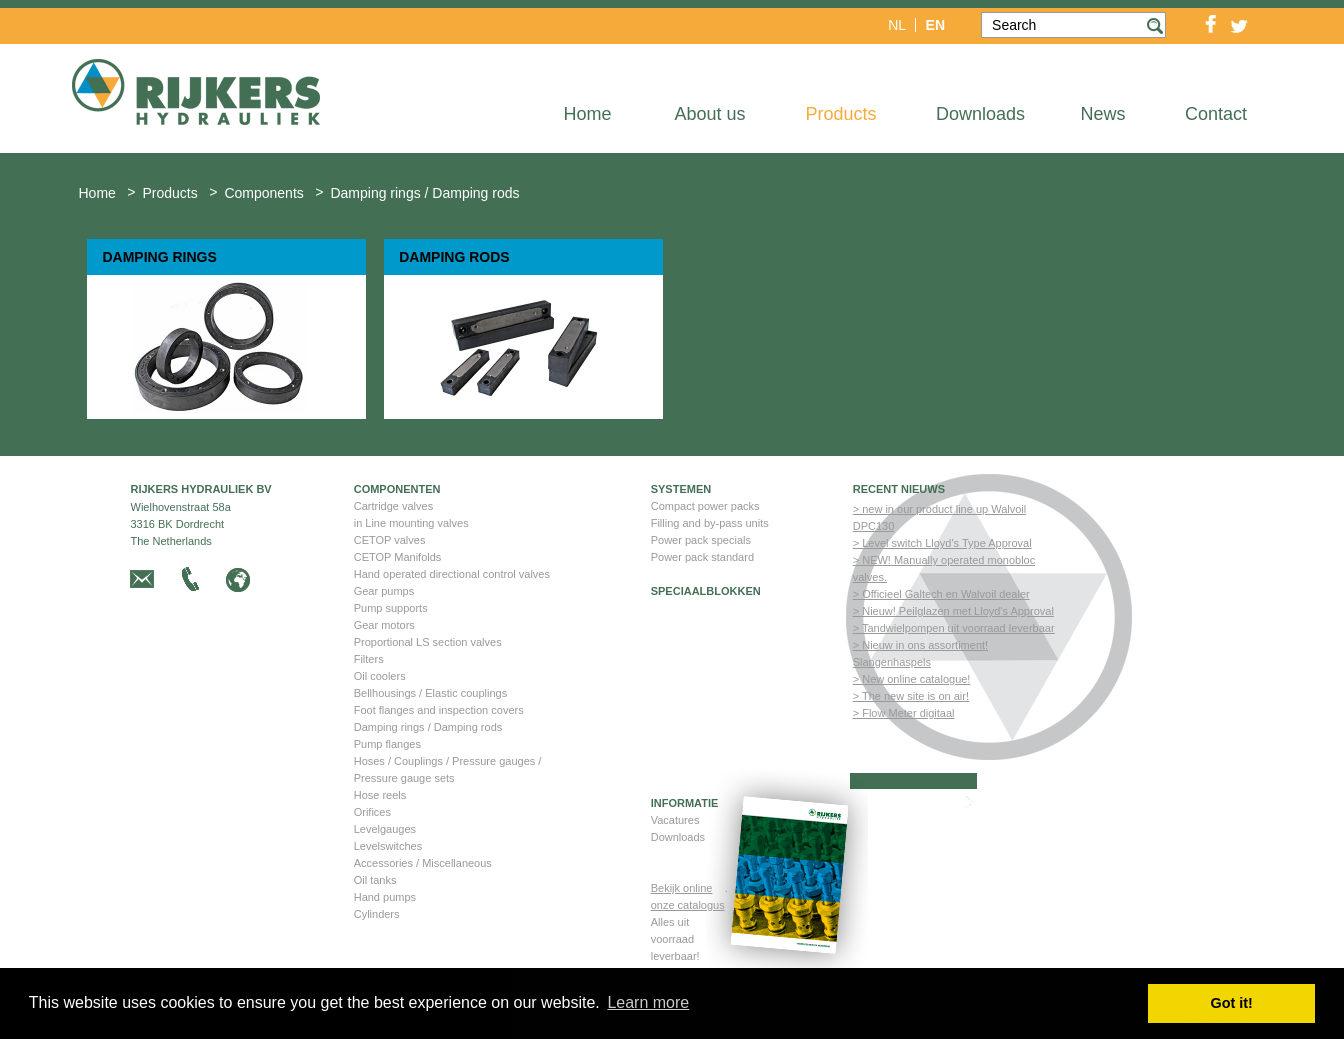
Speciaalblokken (706, 591)
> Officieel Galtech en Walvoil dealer (941, 594)
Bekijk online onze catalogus (688, 896)
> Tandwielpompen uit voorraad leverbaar (954, 628)
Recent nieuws (899, 489)
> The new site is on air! (911, 696)
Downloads (678, 837)
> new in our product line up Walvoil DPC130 (940, 517)
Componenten (397, 489)
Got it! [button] (1232, 1003)
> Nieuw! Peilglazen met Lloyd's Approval (953, 611)
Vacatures (675, 820)
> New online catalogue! (912, 679)
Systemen (681, 489)
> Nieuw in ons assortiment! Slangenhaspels (920, 653)
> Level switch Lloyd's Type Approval (942, 543)
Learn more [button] (648, 1002)
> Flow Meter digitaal (904, 713)
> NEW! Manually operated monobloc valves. (944, 568)
